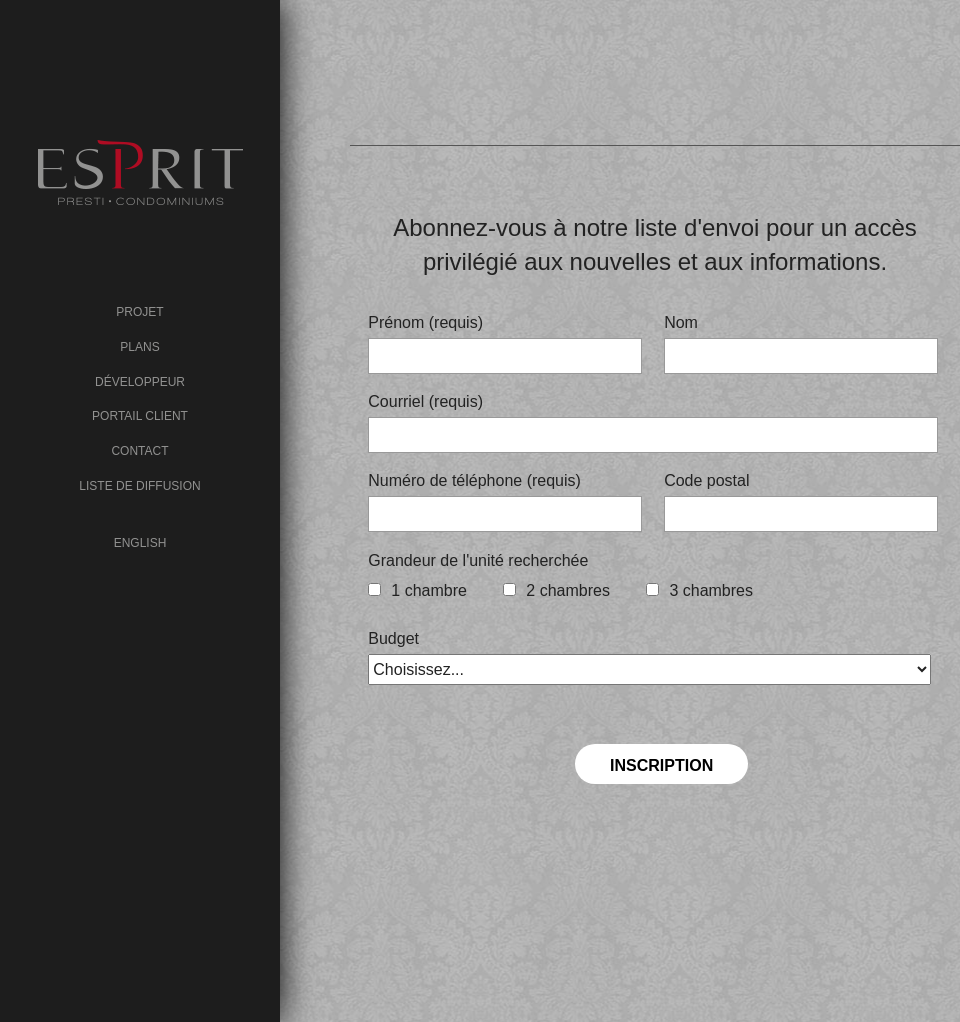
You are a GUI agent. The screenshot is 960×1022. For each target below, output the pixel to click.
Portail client (140, 416)
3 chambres (711, 590)
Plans (139, 347)
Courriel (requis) (425, 401)
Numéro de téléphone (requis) (474, 480)
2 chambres (568, 590)
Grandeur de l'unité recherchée (478, 560)
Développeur (140, 382)
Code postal (706, 480)
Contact (139, 451)
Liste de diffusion (139, 486)
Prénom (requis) (425, 322)
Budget (393, 638)
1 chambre (429, 590)
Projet (139, 312)
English (140, 543)
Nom (681, 322)
